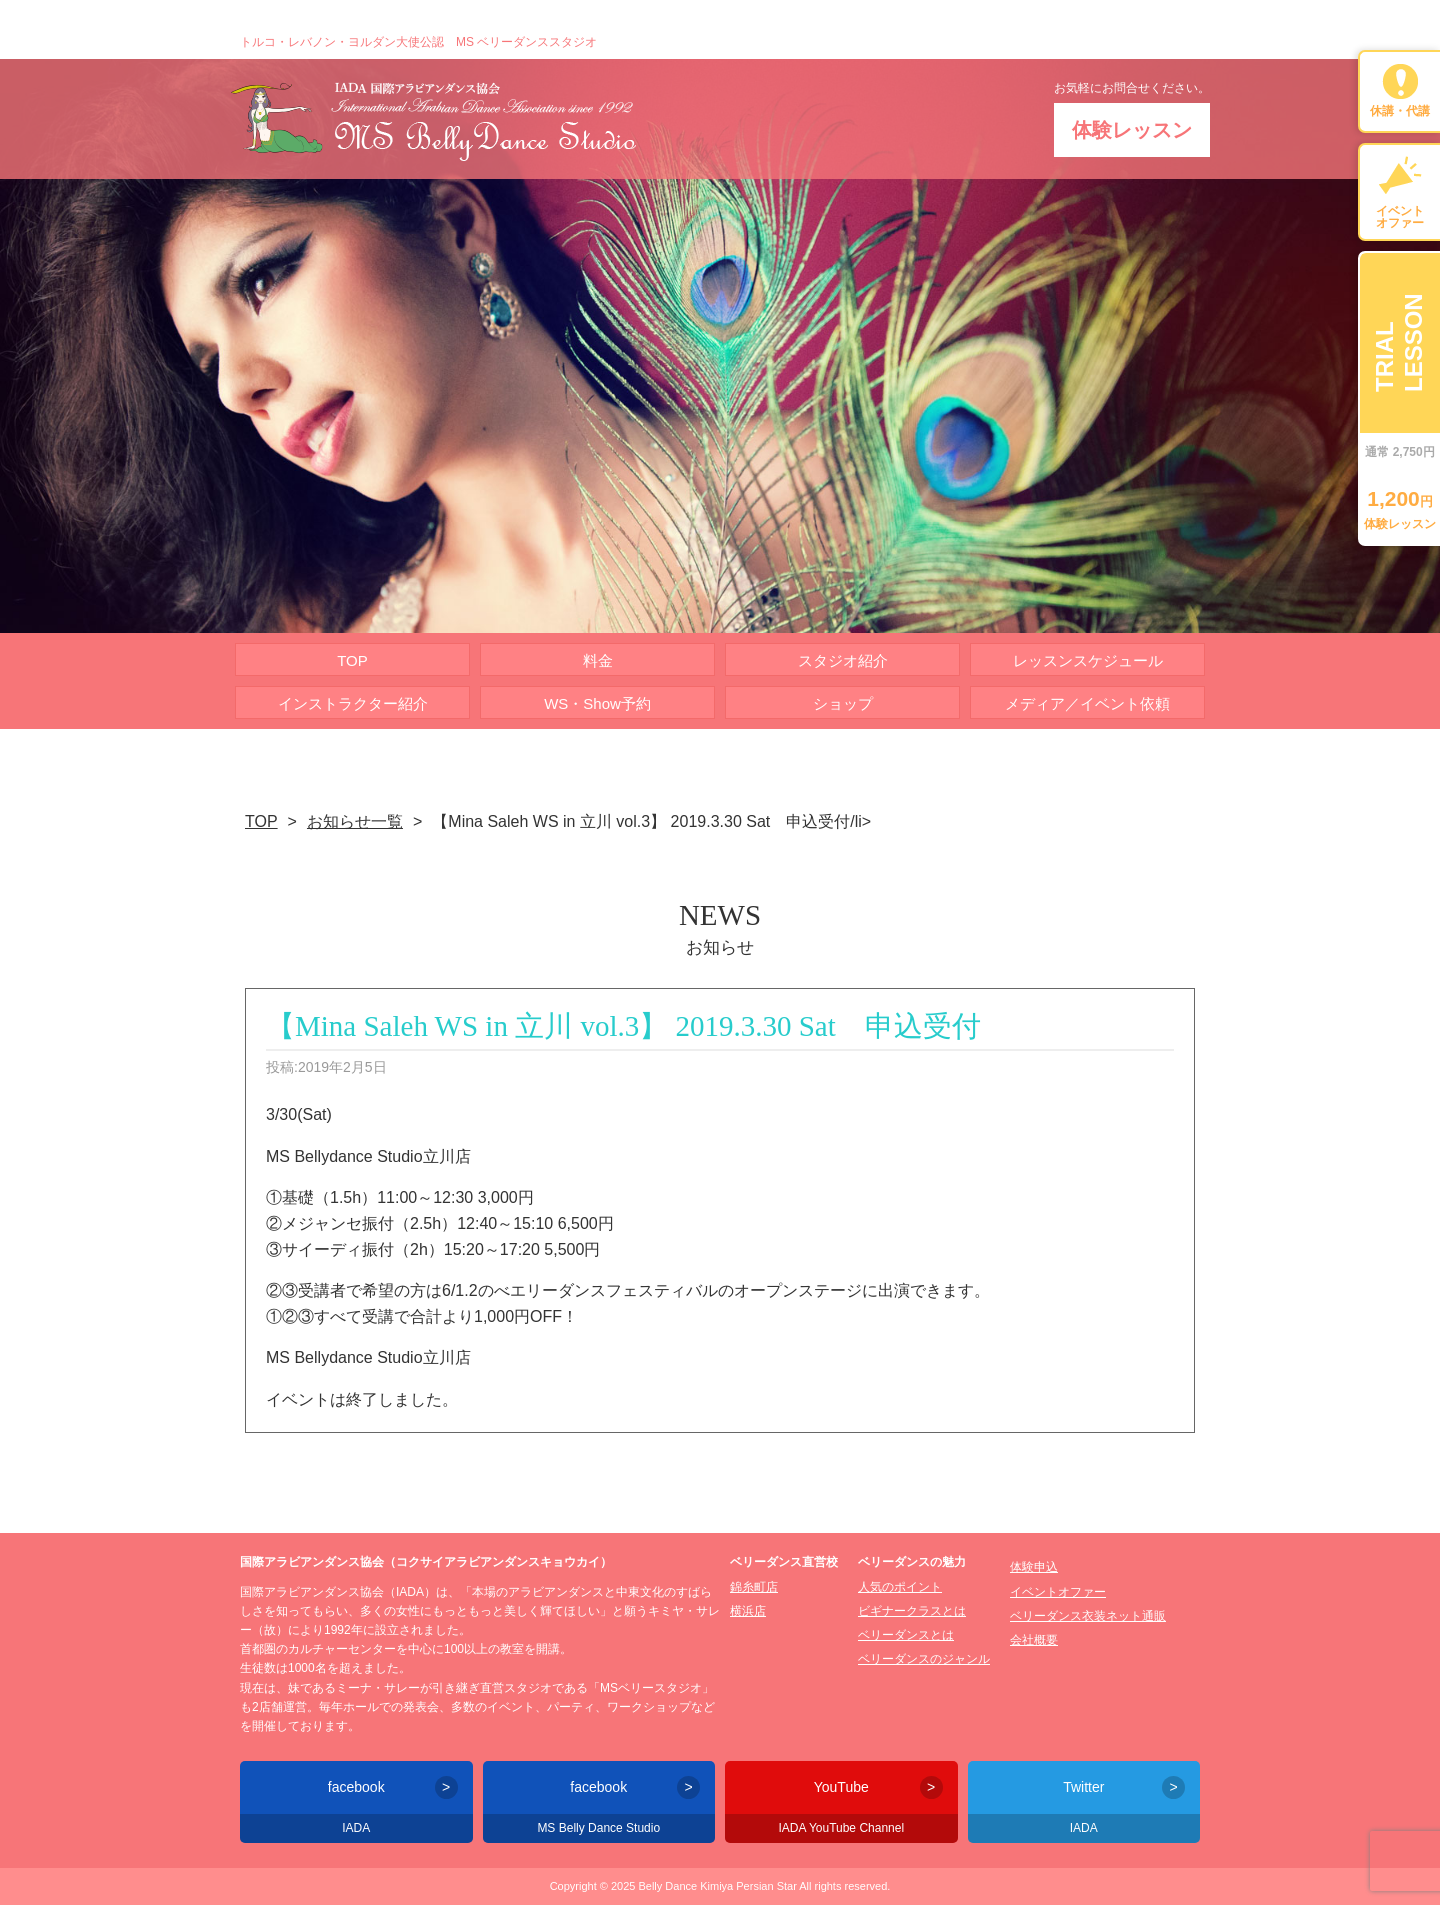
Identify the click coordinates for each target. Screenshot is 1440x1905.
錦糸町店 (754, 1587)
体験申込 (1034, 1567)
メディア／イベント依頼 (1087, 703)
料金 (598, 660)
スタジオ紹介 (843, 660)
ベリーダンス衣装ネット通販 (1088, 1616)
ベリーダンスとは (906, 1635)
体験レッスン (1132, 130)
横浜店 (748, 1611)
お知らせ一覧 (355, 821)
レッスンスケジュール (1088, 660)
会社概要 (1034, 1640)
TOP (352, 660)
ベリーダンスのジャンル (924, 1659)
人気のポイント (900, 1587)
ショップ (843, 703)
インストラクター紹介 (353, 703)
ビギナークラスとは (912, 1611)
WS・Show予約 (597, 703)
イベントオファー (1058, 1592)
